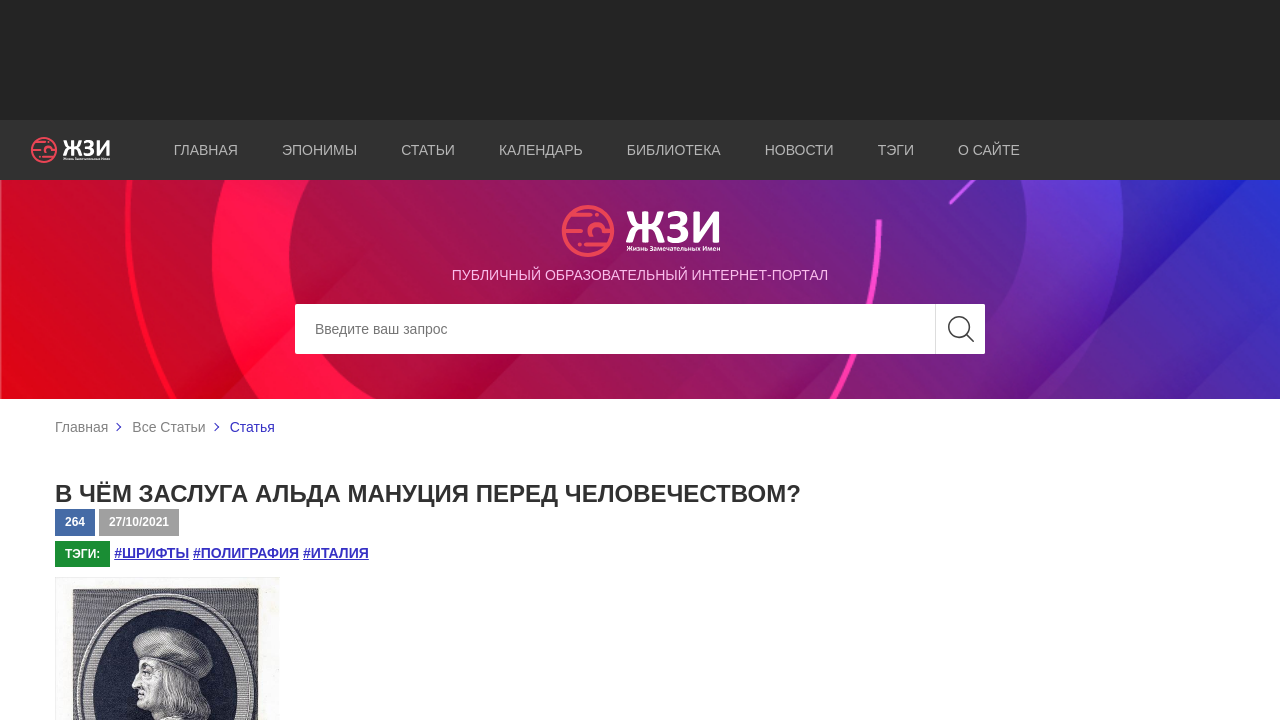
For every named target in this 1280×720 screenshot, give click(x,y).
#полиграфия (246, 553)
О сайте (989, 150)
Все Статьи (168, 427)
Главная (206, 150)
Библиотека (674, 150)
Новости (799, 150)
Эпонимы (319, 150)
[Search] (640, 329)
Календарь (541, 150)
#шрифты (151, 553)
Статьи (428, 150)
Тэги (896, 150)
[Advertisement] (640, 60)
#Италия (336, 553)
